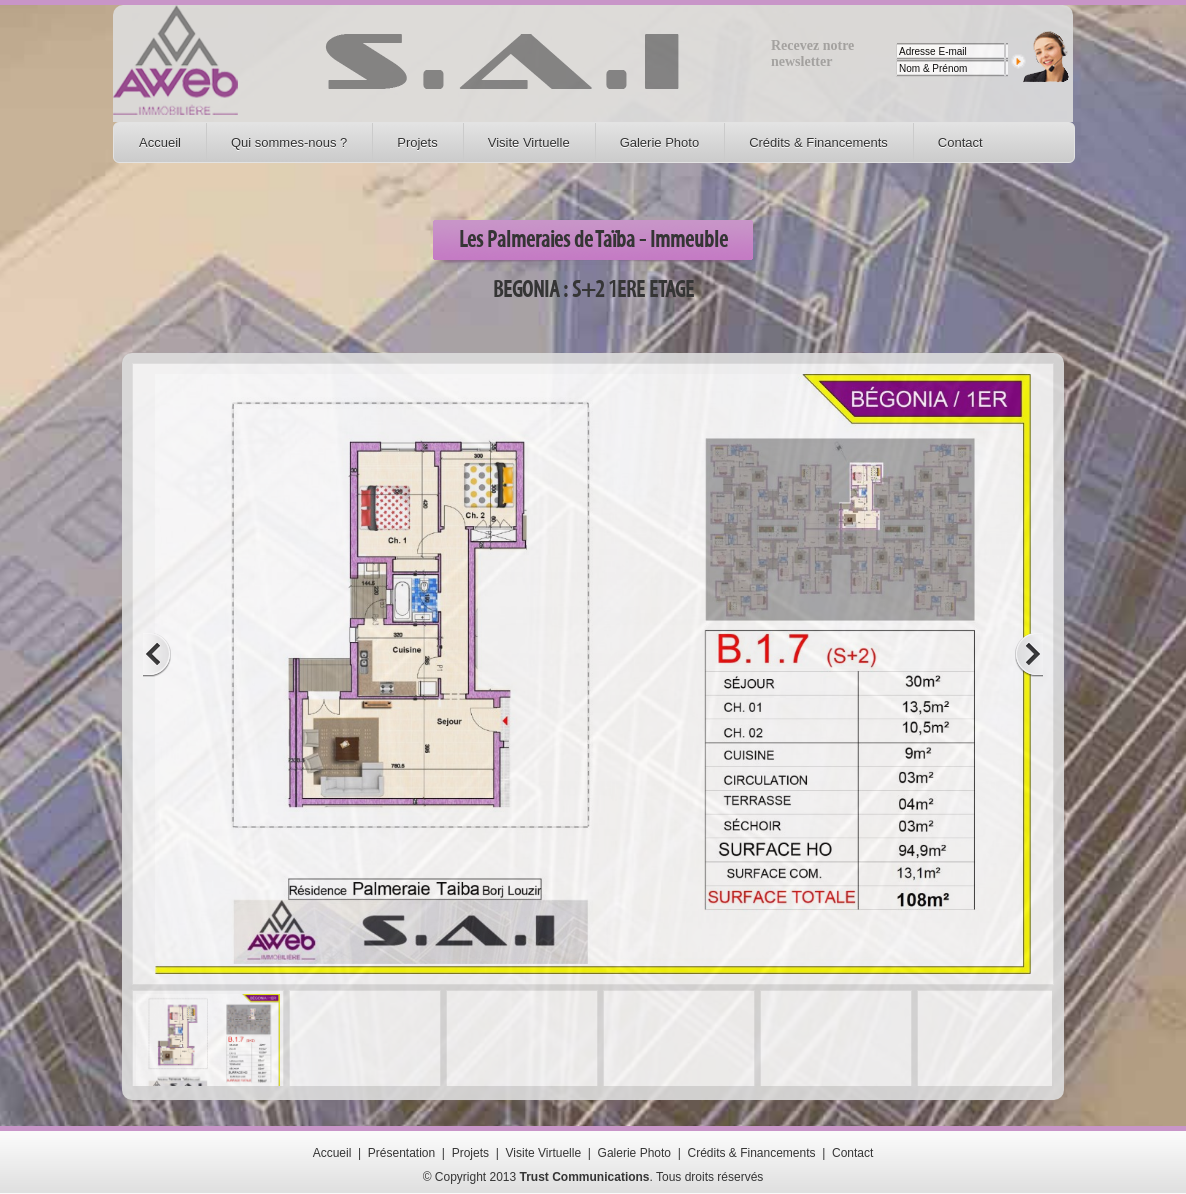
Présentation (401, 1153)
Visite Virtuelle (529, 142)
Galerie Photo (660, 142)
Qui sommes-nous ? (289, 142)
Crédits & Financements (818, 142)
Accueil (160, 142)
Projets (417, 142)
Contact (960, 142)
